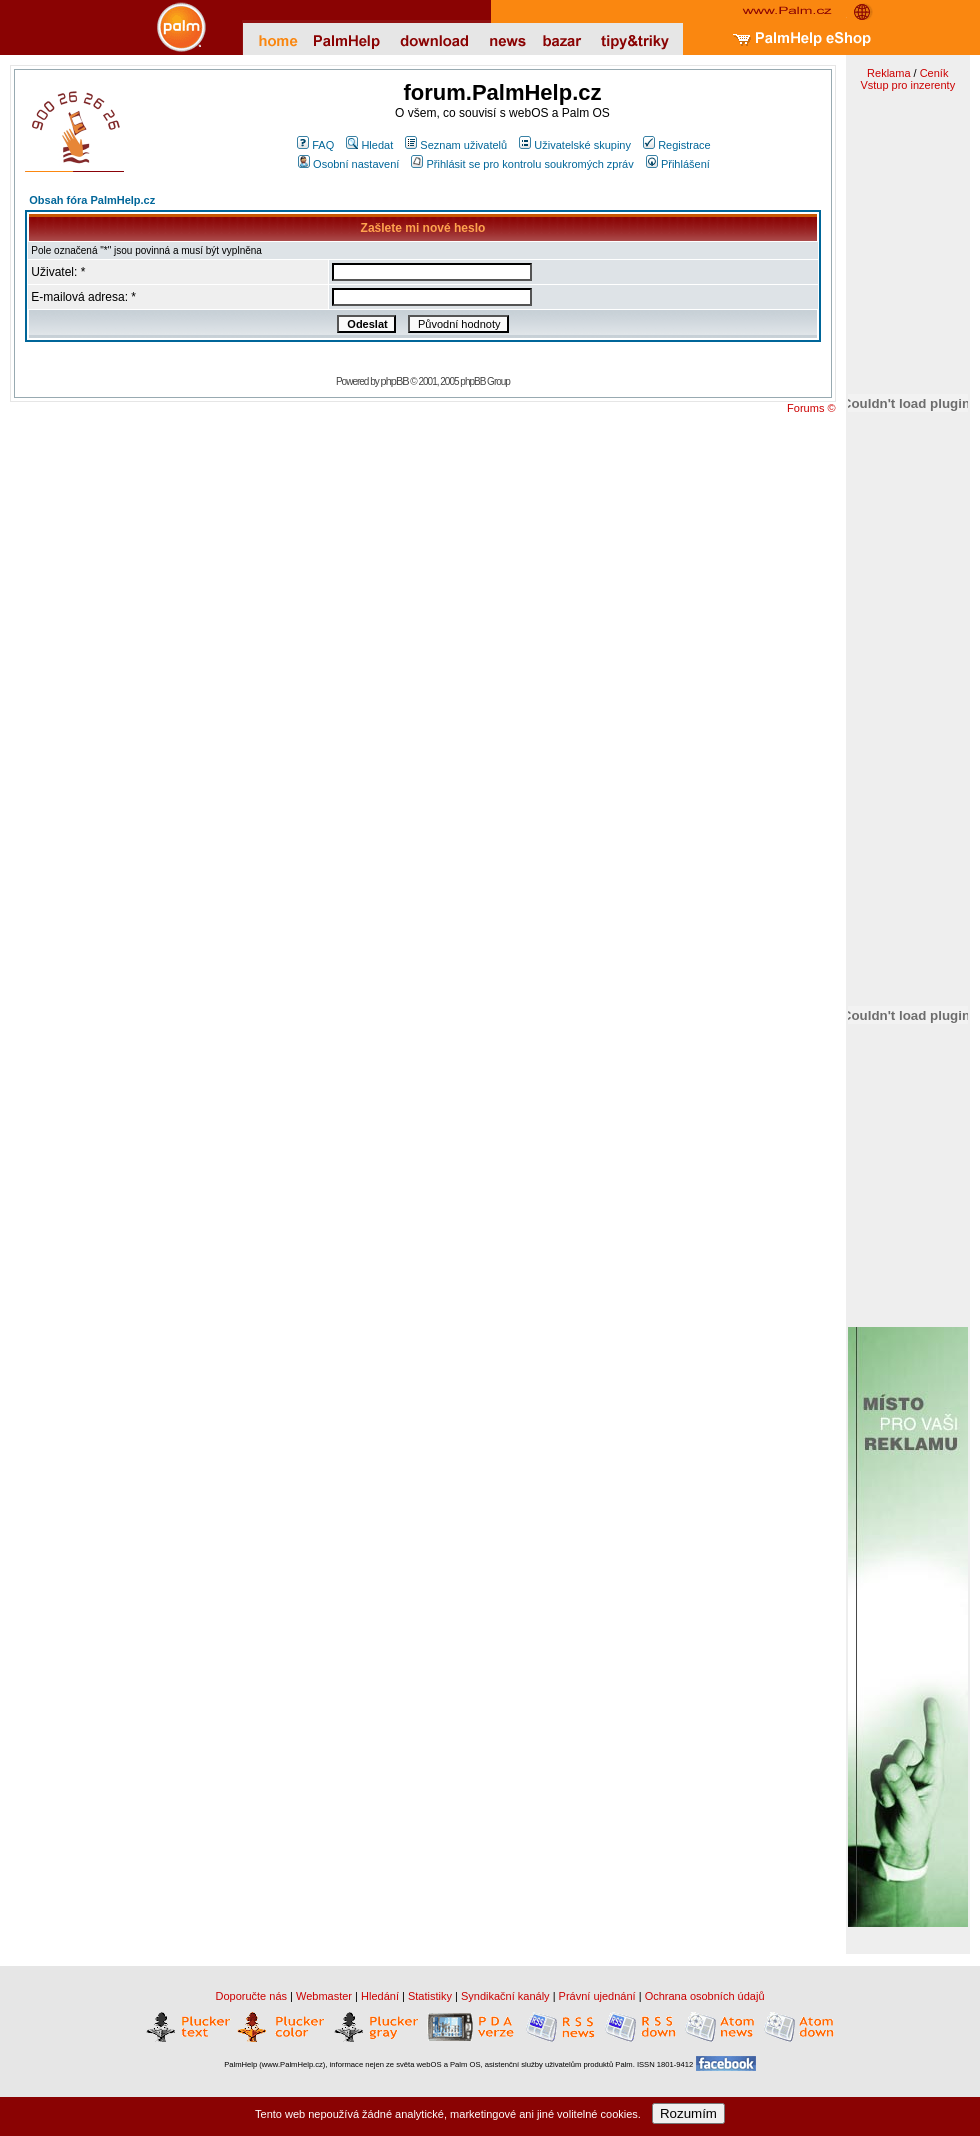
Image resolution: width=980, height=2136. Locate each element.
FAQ (315, 145)
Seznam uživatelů (456, 145)
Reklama (888, 73)
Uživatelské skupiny (575, 145)
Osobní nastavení (348, 164)
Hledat (369, 145)
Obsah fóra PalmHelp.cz (92, 200)
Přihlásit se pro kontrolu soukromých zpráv (522, 164)
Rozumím (688, 2113)
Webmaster (324, 1996)
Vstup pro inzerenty (907, 85)
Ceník (934, 73)
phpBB (395, 381)
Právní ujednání (597, 1996)
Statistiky (430, 1996)
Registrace (677, 145)
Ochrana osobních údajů (705, 1996)
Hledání (380, 1996)
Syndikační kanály (505, 1996)
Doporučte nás (251, 1996)
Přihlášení (678, 164)
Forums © (811, 408)
